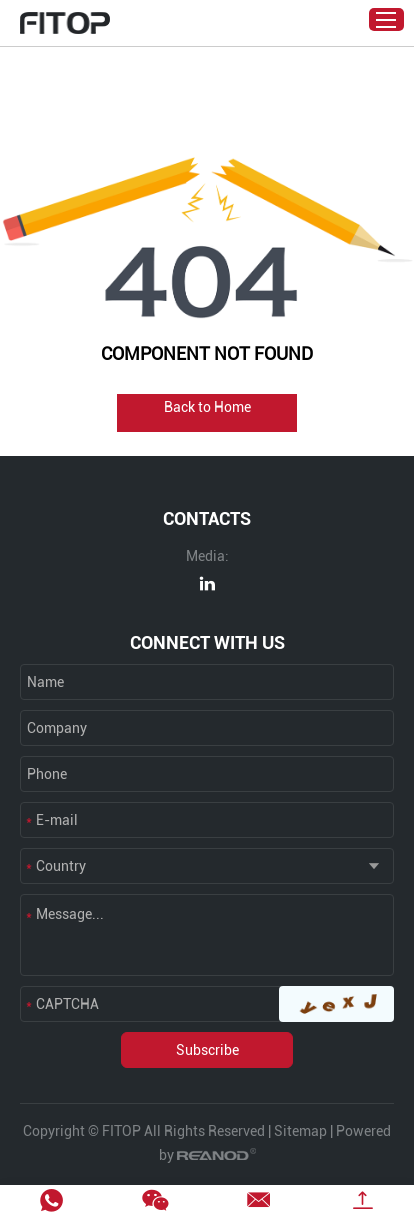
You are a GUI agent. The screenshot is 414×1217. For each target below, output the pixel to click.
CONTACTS (207, 518)
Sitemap (300, 1131)
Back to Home (207, 407)
